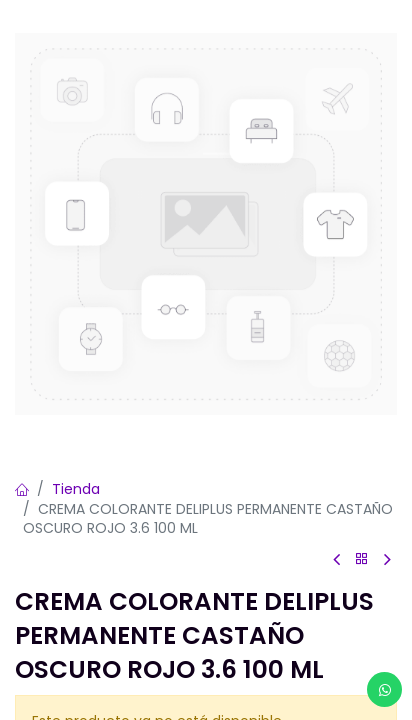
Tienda (76, 489)
